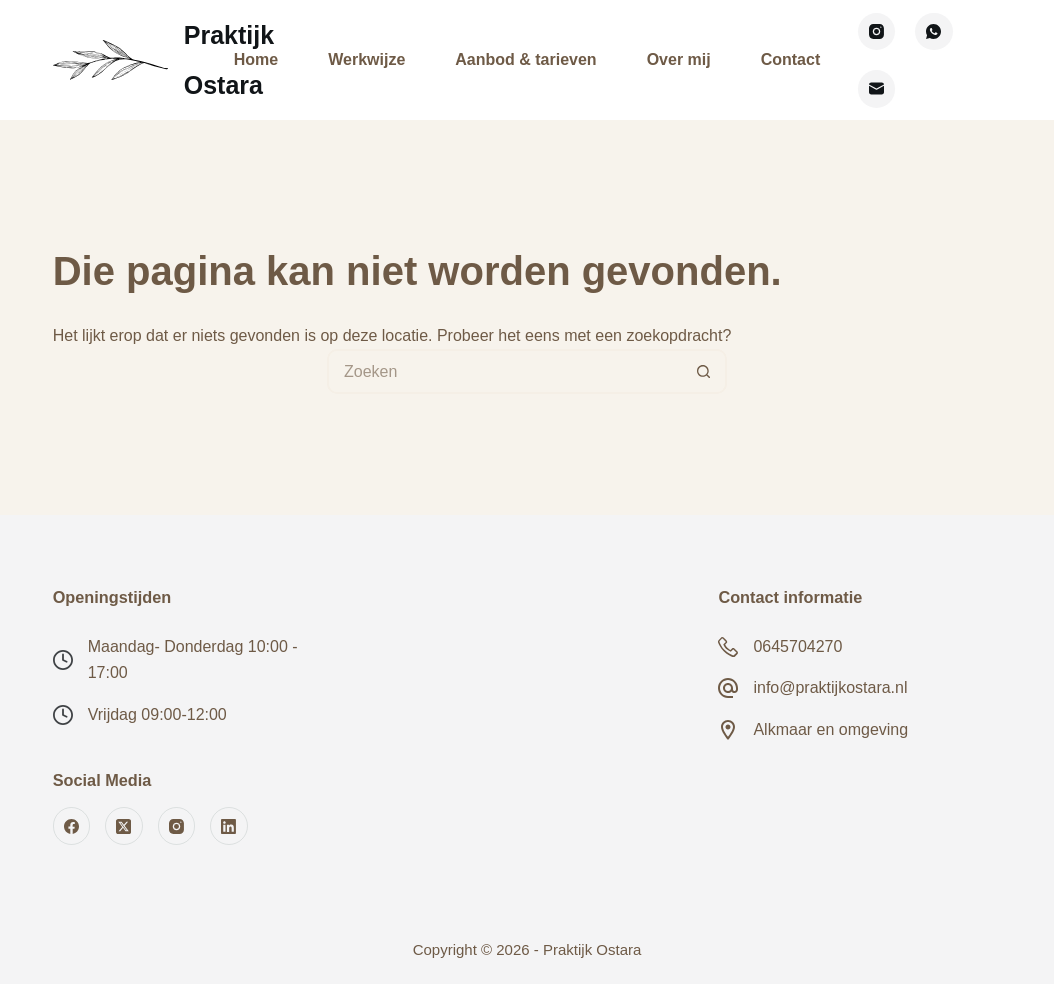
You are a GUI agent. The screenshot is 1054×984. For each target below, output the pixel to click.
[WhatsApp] (934, 32)
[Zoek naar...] (504, 371)
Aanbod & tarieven (525, 59)
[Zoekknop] (704, 371)
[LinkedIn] (229, 826)
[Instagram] (877, 32)
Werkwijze (366, 59)
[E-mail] (877, 89)
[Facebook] (72, 826)
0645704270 (797, 646)
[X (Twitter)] (124, 826)
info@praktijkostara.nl (830, 687)
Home (256, 59)
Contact (791, 59)
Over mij (679, 59)
